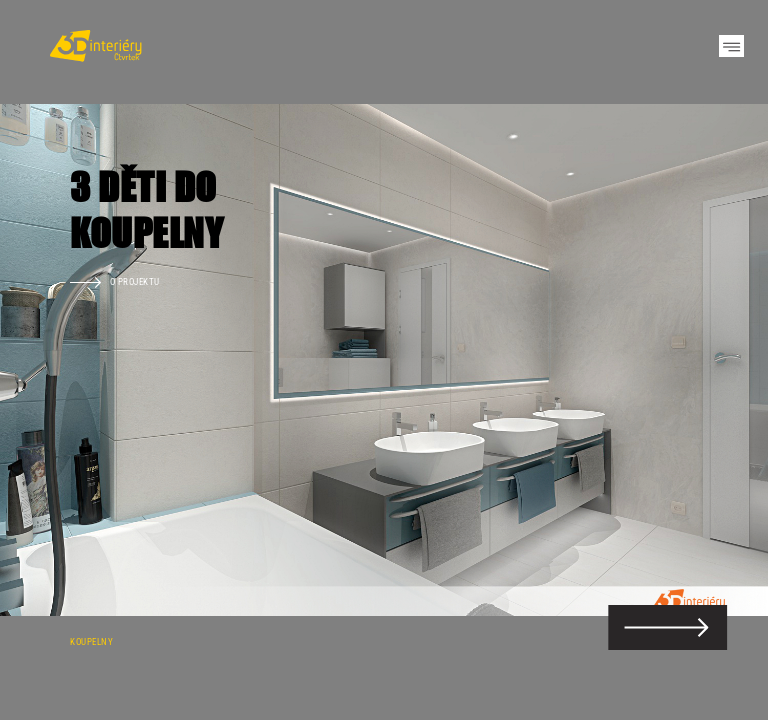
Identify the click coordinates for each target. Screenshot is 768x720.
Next (718, 360)
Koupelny (91, 641)
